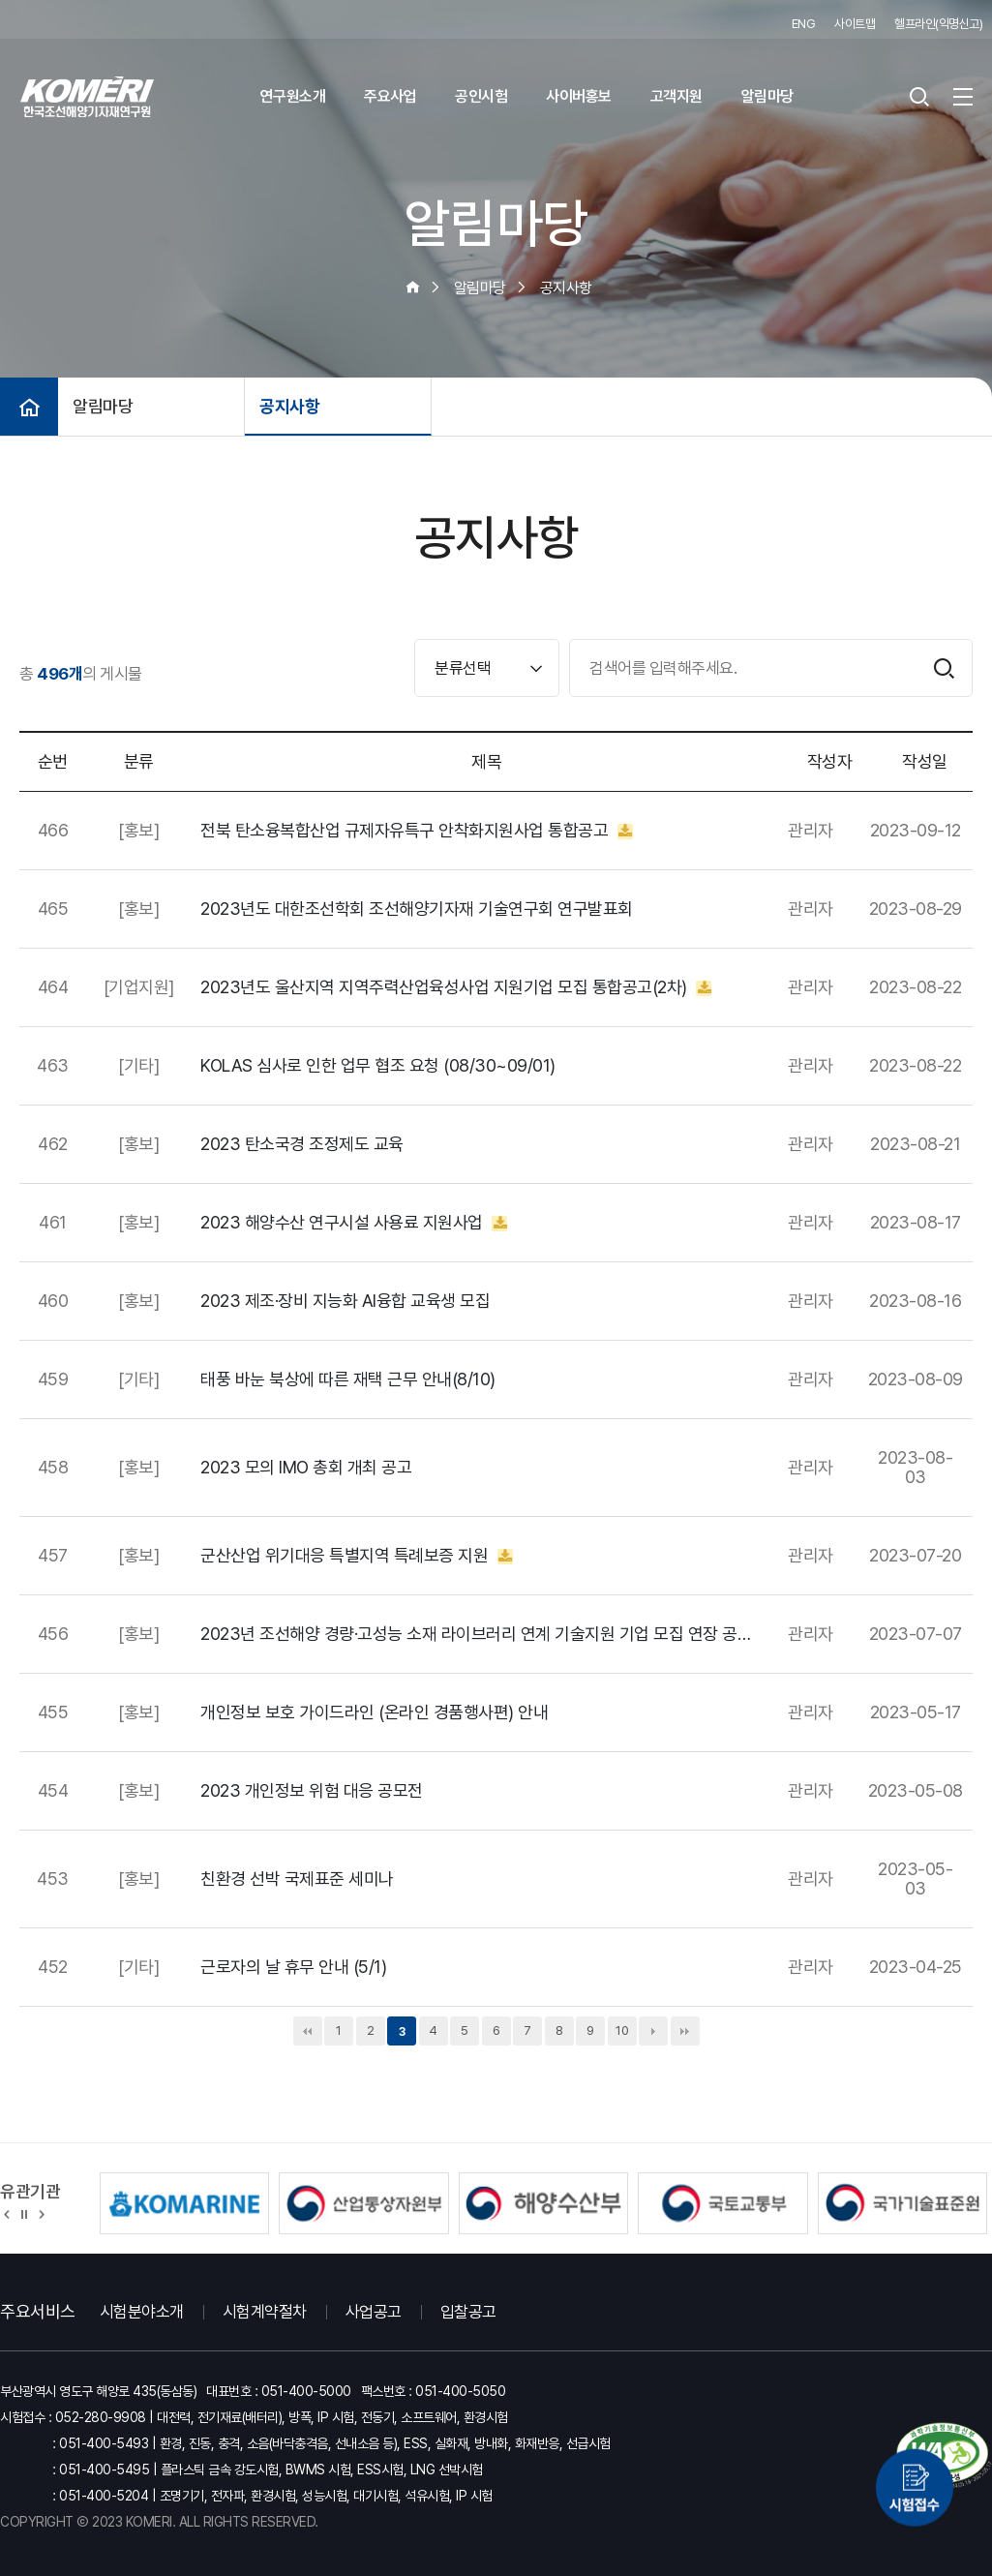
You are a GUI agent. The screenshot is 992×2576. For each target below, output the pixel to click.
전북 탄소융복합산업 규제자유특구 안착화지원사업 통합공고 (416, 830)
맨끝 (685, 2031)
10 (622, 2030)
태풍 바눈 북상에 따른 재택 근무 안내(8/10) (348, 1379)
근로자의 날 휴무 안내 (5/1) (293, 1967)
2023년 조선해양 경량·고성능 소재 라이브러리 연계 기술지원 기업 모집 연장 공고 (476, 1634)
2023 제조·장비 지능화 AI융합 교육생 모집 (345, 1301)
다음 (653, 2031)
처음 (307, 2031)
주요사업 (390, 96)
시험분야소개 (142, 2311)
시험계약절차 (265, 2311)
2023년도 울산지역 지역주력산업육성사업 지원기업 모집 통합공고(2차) (455, 987)
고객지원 (676, 96)
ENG (804, 23)
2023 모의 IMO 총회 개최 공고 (305, 1467)
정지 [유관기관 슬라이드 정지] (24, 2213)
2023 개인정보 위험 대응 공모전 (311, 1791)
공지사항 (289, 406)
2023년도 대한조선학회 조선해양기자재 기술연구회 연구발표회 (416, 909)
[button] (7, 2213)
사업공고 (374, 2311)
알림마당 (767, 96)
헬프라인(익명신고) (938, 23)
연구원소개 (293, 96)
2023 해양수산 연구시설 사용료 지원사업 (353, 1222)
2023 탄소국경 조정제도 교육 (302, 1144)
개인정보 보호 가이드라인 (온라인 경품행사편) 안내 (374, 1712)
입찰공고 (468, 2311)
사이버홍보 (579, 96)
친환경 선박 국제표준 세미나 (297, 1879)
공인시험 (481, 96)
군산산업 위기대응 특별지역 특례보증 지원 (356, 1555)
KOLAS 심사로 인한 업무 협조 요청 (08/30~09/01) (378, 1066)
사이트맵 (854, 23)
